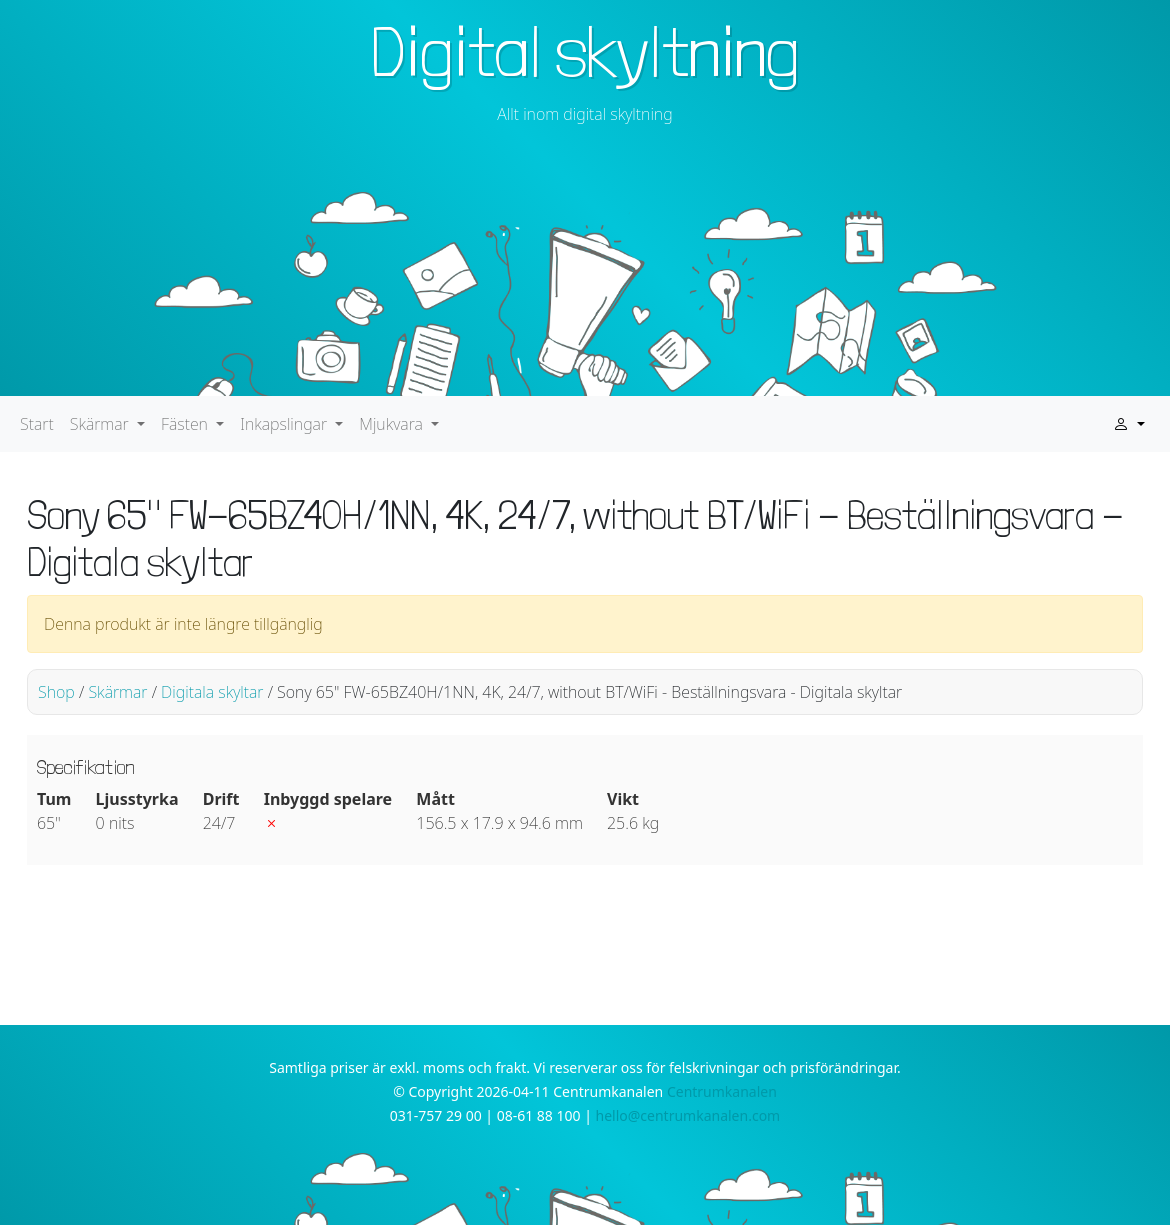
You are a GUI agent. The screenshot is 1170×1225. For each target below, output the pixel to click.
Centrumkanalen (722, 1091)
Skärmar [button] (101, 424)
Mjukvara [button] (393, 424)
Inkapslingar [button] (285, 424)
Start (37, 424)
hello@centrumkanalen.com (688, 1115)
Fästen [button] (186, 424)
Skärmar (117, 692)
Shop (56, 692)
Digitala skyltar (212, 692)
